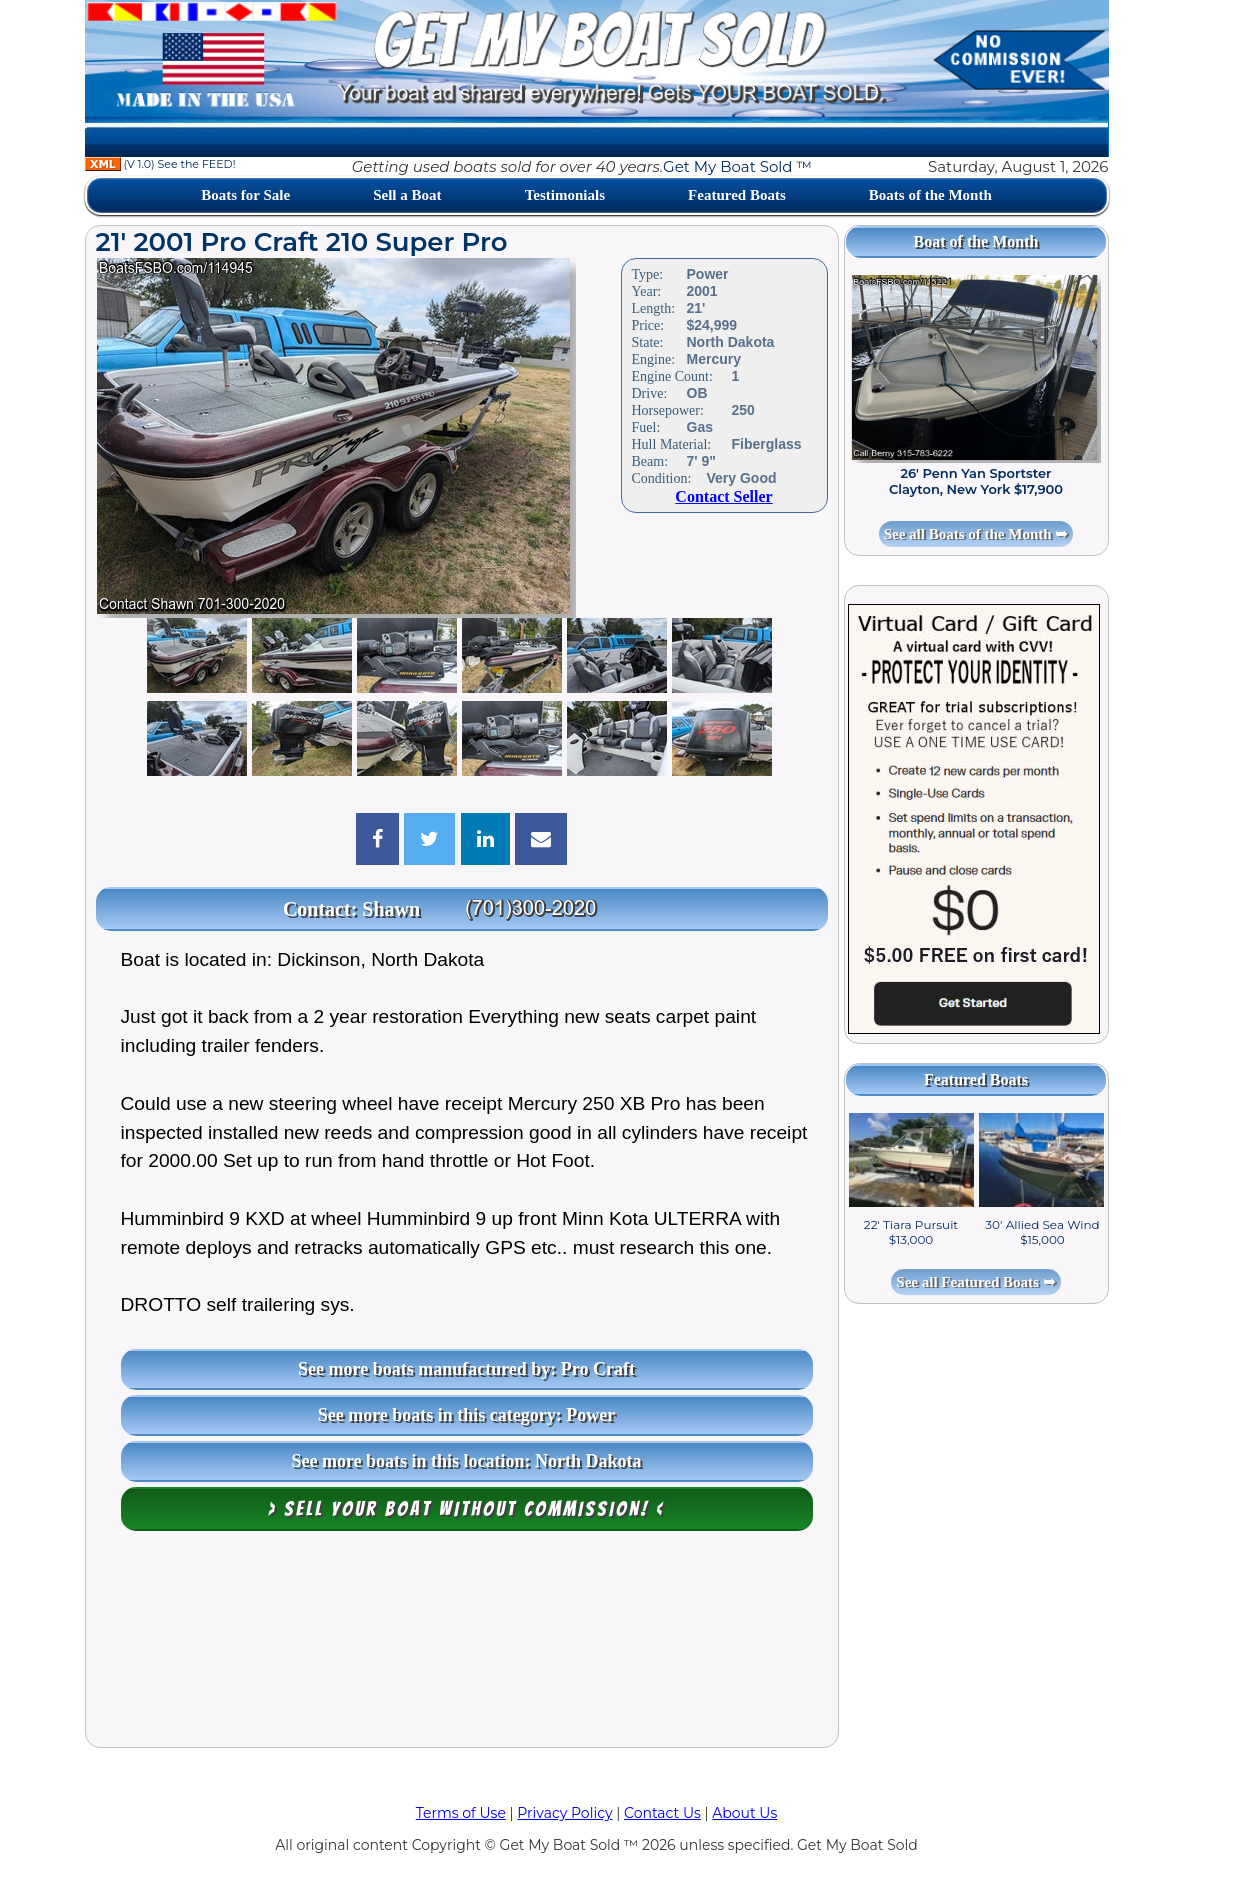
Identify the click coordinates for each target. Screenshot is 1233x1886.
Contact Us (662, 1813)
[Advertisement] (462, 1644)
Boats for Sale (245, 195)
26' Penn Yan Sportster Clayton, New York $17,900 (976, 481)
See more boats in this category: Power (467, 1415)
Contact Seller (723, 496)
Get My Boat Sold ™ (737, 166)
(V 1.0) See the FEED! (160, 164)
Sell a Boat (407, 195)
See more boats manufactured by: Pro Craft (466, 1369)
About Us (744, 1813)
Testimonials (565, 195)
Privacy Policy (564, 1813)
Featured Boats (737, 195)
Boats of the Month (930, 195)
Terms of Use (461, 1813)
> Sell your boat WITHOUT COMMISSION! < (466, 1509)
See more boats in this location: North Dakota (466, 1461)
